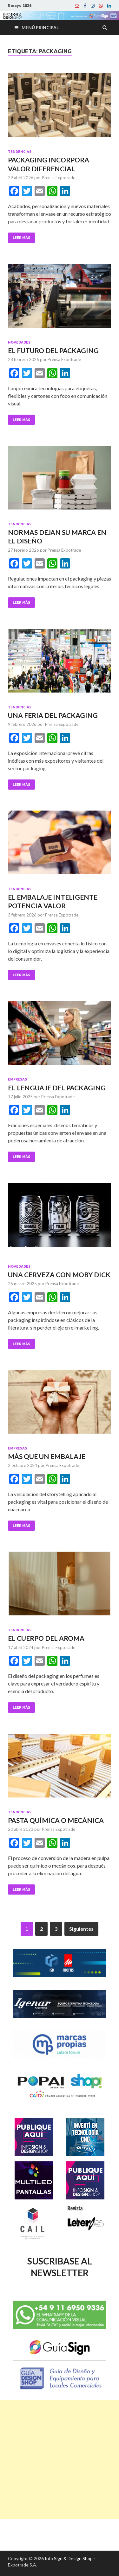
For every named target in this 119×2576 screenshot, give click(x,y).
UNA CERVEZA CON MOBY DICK (59, 1274)
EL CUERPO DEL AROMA (46, 1638)
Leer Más (21, 238)
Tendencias (19, 152)
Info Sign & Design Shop (69, 2558)
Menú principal (40, 27)
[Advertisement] (59, 2459)
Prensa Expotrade (58, 177)
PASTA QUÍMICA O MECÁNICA (56, 1820)
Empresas (17, 1079)
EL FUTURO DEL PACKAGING (53, 350)
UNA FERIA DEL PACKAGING (53, 715)
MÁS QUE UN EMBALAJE (46, 1456)
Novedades (19, 342)
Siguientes (81, 1929)
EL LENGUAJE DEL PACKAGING (57, 1088)
